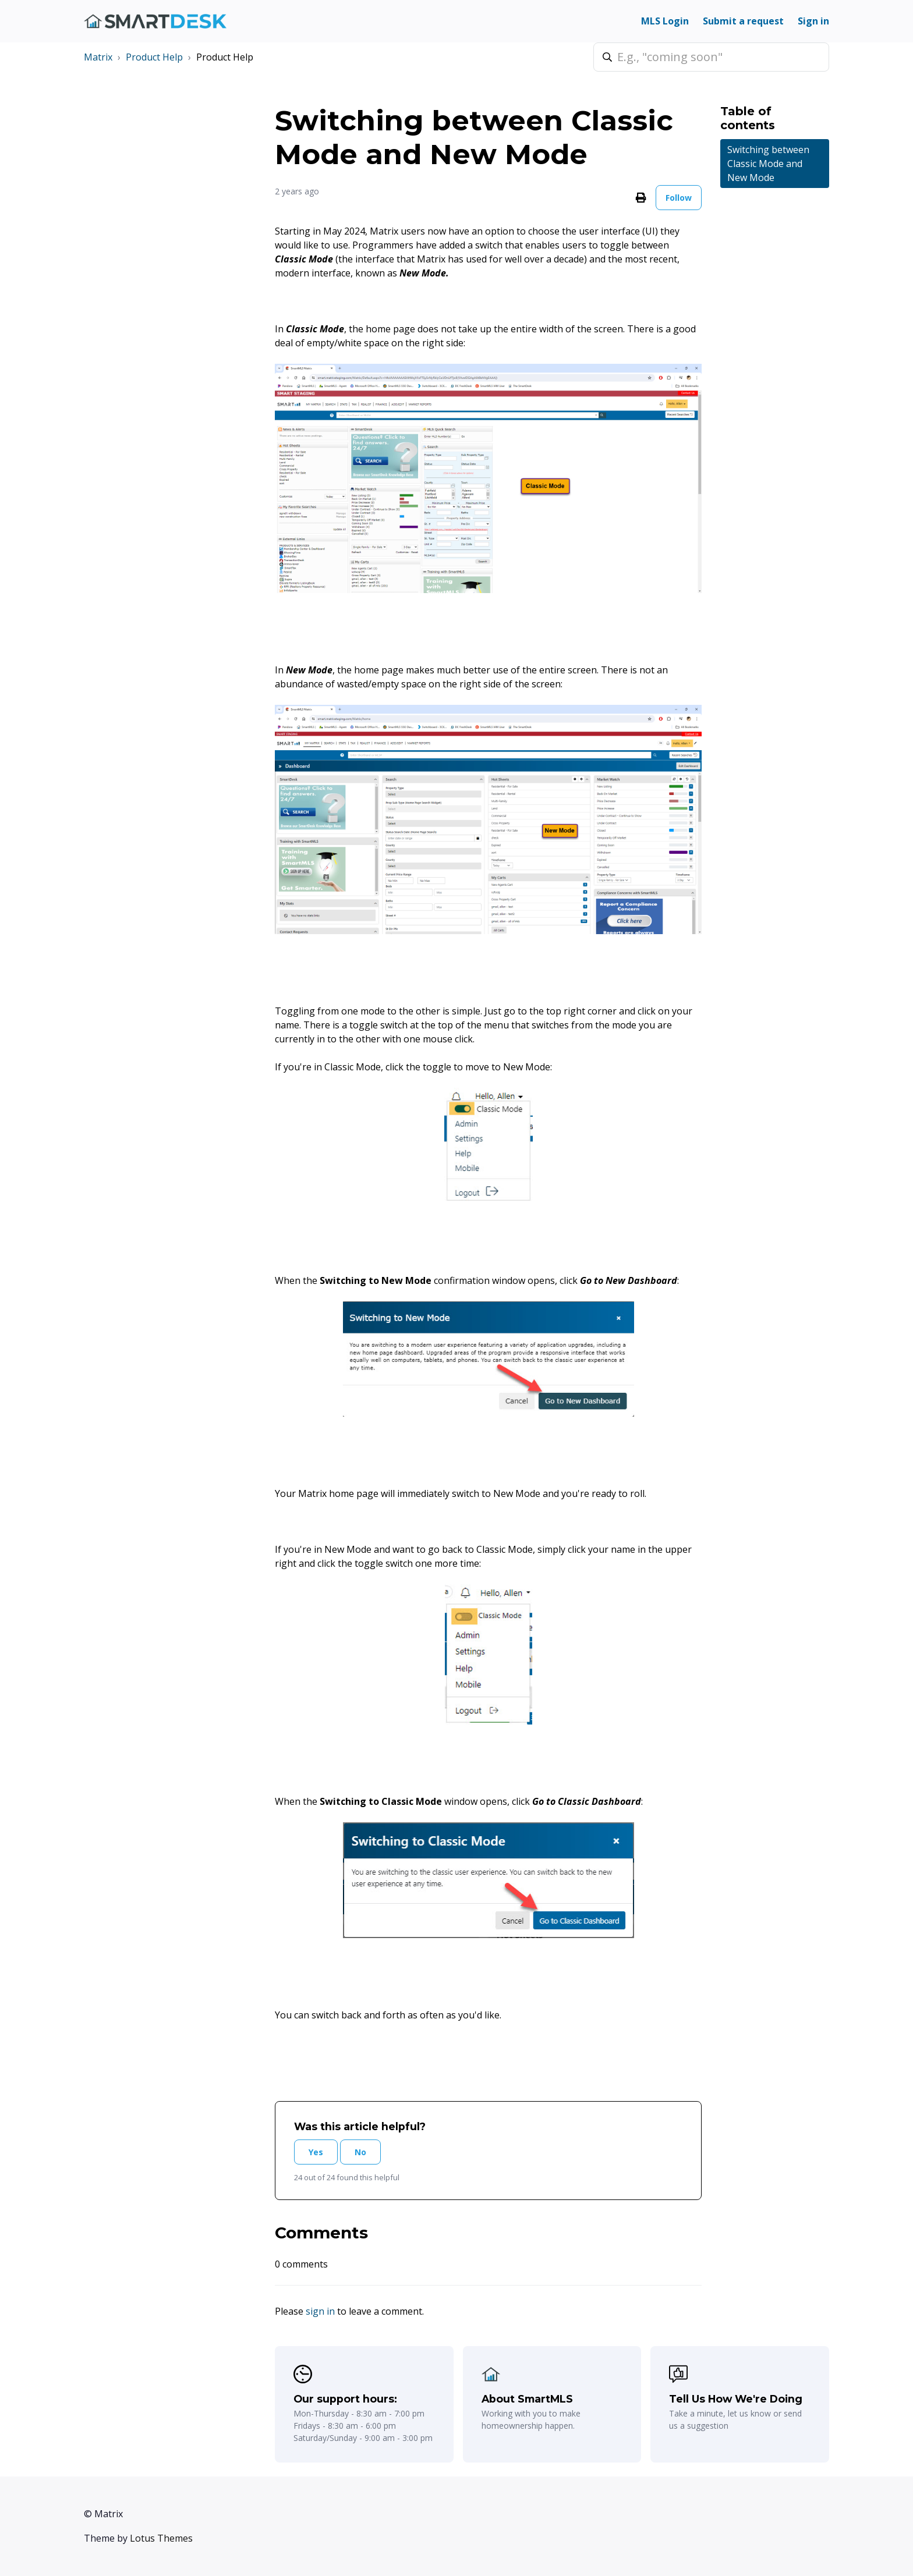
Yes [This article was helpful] (316, 2152)
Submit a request (743, 21)
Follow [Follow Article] (679, 197)
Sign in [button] (813, 21)
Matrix (98, 57)
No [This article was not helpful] (360, 2152)
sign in (320, 2311)
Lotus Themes (161, 2538)
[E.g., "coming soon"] (711, 57)
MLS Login (665, 21)
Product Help (154, 57)
